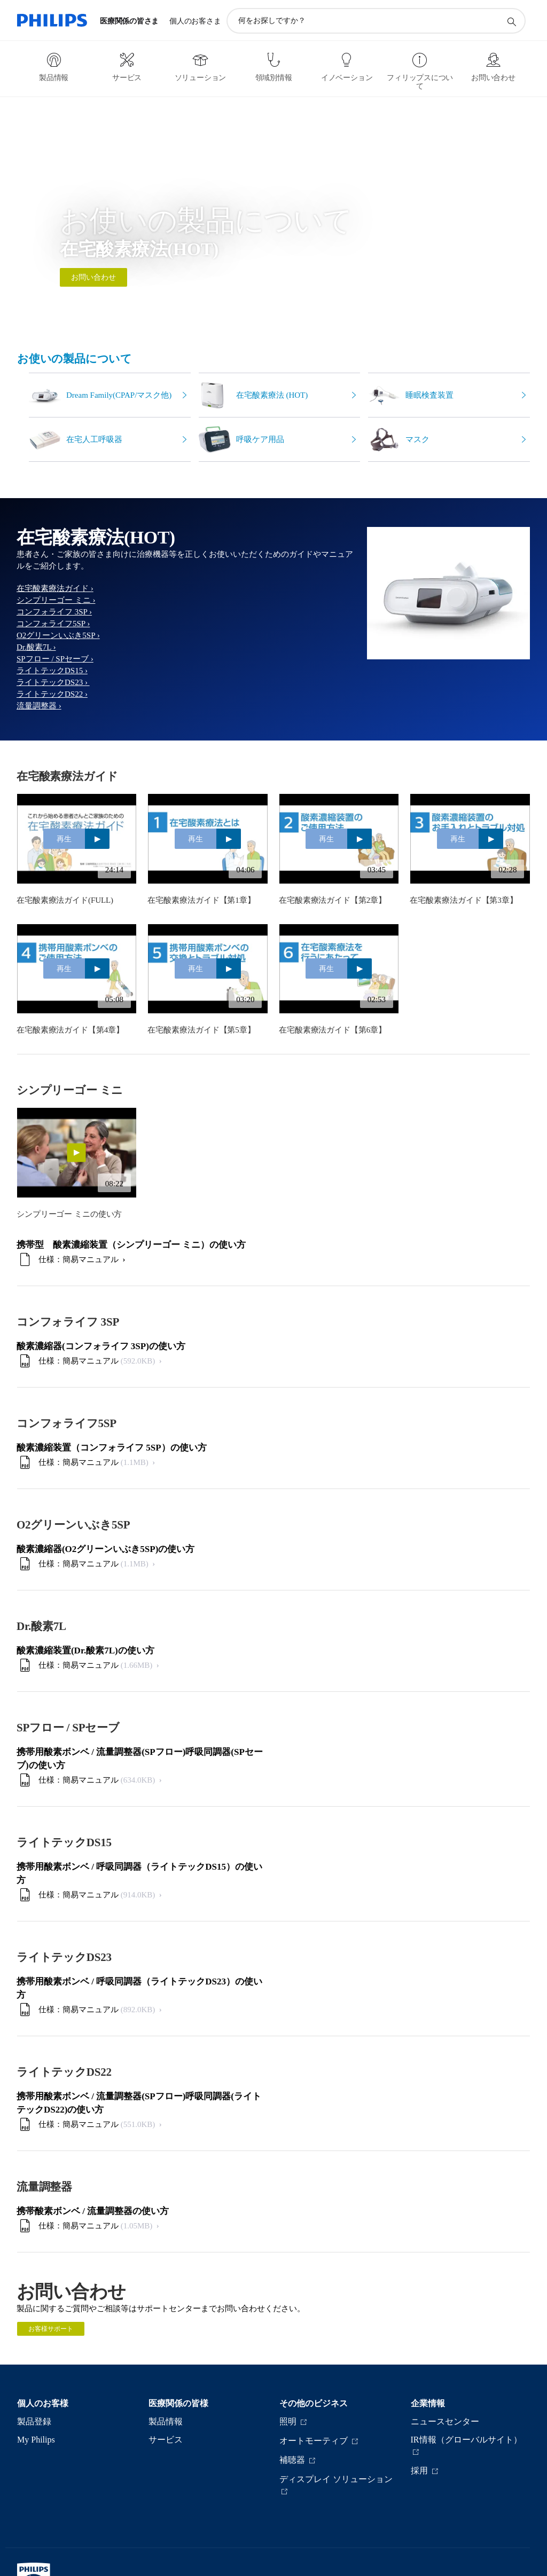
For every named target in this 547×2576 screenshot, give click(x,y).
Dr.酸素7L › (36, 647)
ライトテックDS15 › (52, 670)
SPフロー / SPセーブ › (55, 659)
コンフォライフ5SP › (53, 623)
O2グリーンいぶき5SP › (58, 635)
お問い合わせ (93, 277)
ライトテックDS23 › (53, 682)
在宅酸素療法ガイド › (55, 588)
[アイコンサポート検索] (511, 21)
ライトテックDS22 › (52, 694)
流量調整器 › (39, 706)
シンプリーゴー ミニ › (56, 600)
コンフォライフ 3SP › (54, 612)
